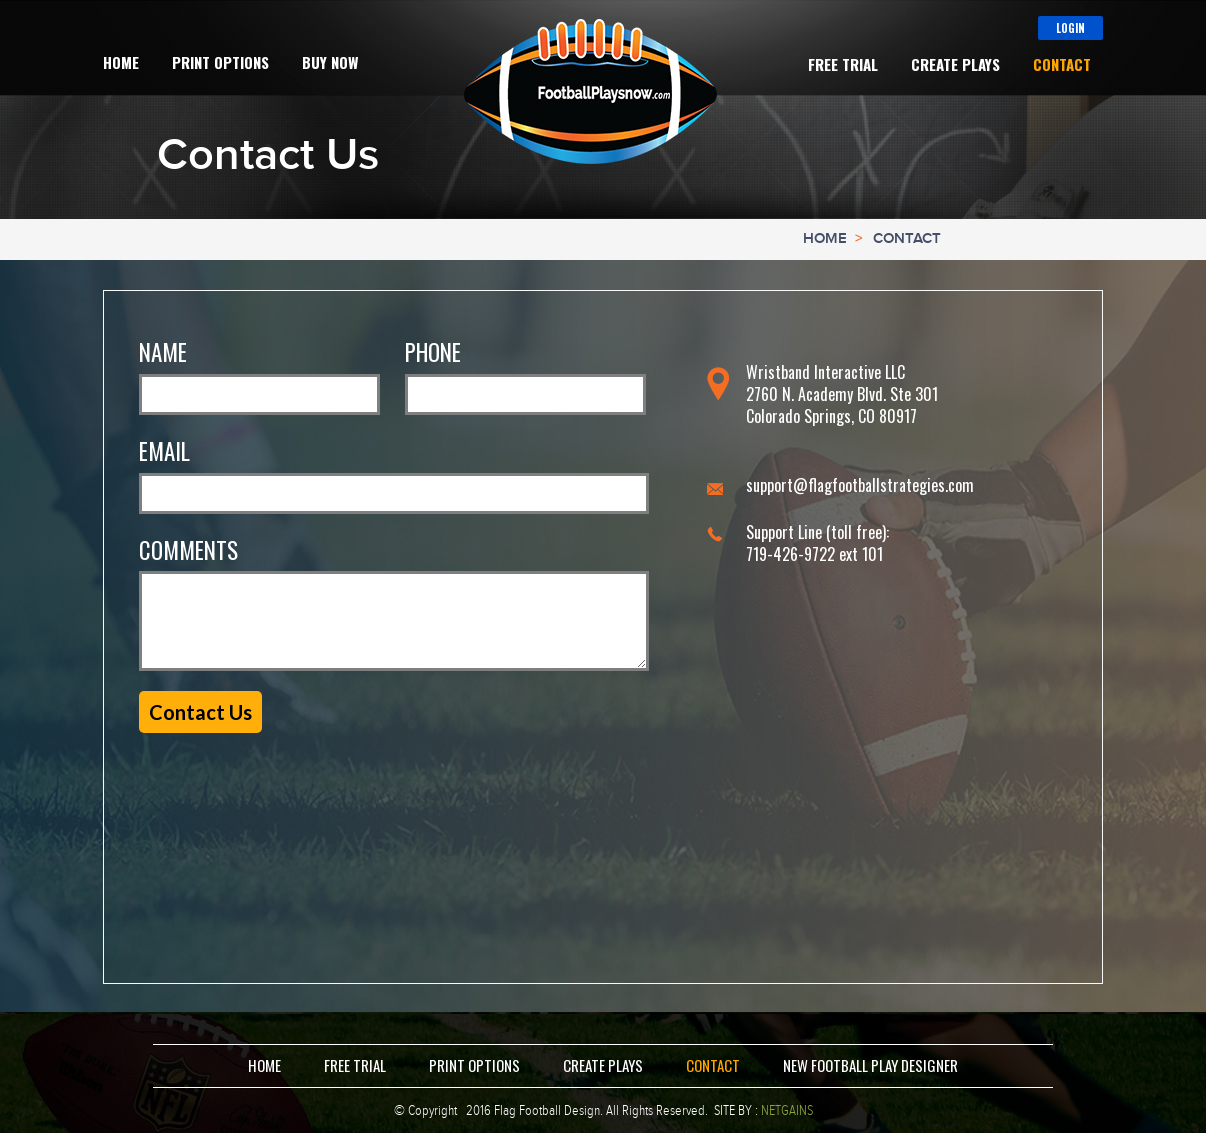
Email (164, 451)
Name (163, 352)
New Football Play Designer (870, 1065)
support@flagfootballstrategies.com (860, 485)
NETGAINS (787, 1111)
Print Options (220, 62)
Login (1070, 28)
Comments (188, 550)
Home (121, 62)
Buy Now (330, 62)
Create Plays (955, 64)
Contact (1062, 64)
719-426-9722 (790, 554)
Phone (433, 352)
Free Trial (843, 64)
